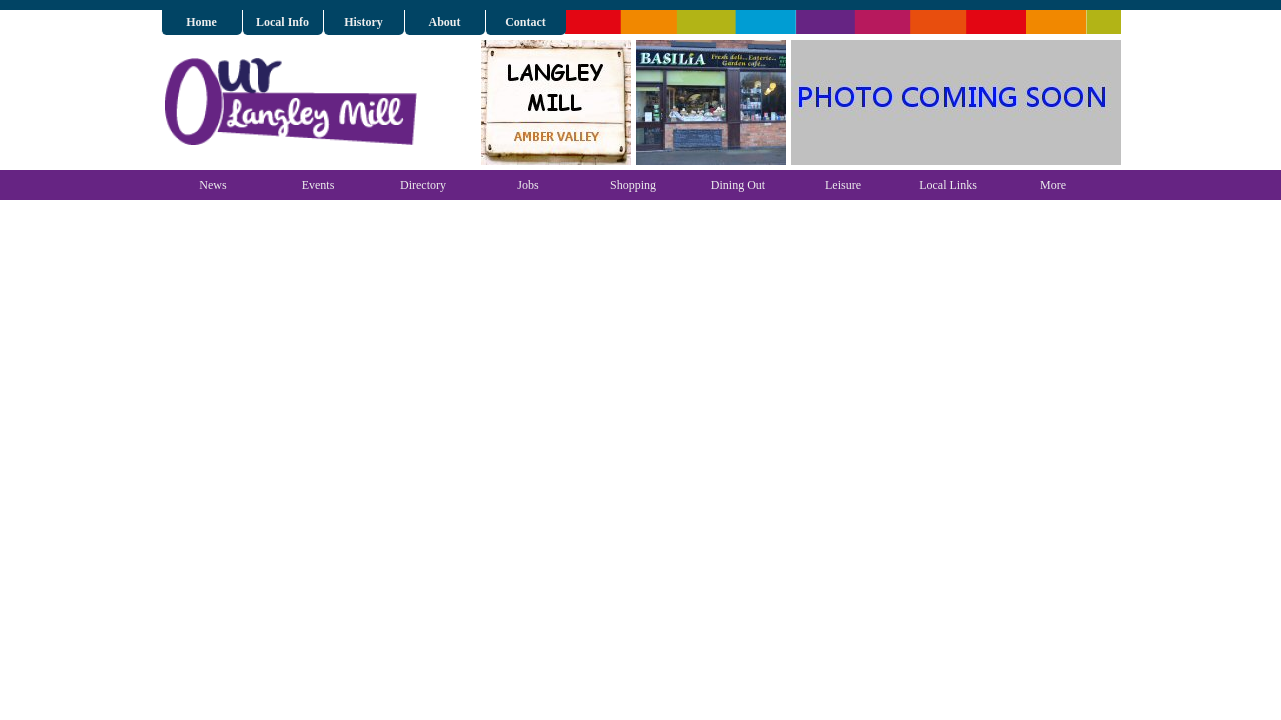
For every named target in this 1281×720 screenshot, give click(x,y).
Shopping (633, 185)
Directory (423, 185)
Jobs (527, 185)
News (212, 185)
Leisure (843, 185)
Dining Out (738, 185)
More (1053, 185)
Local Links (948, 185)
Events (318, 185)
